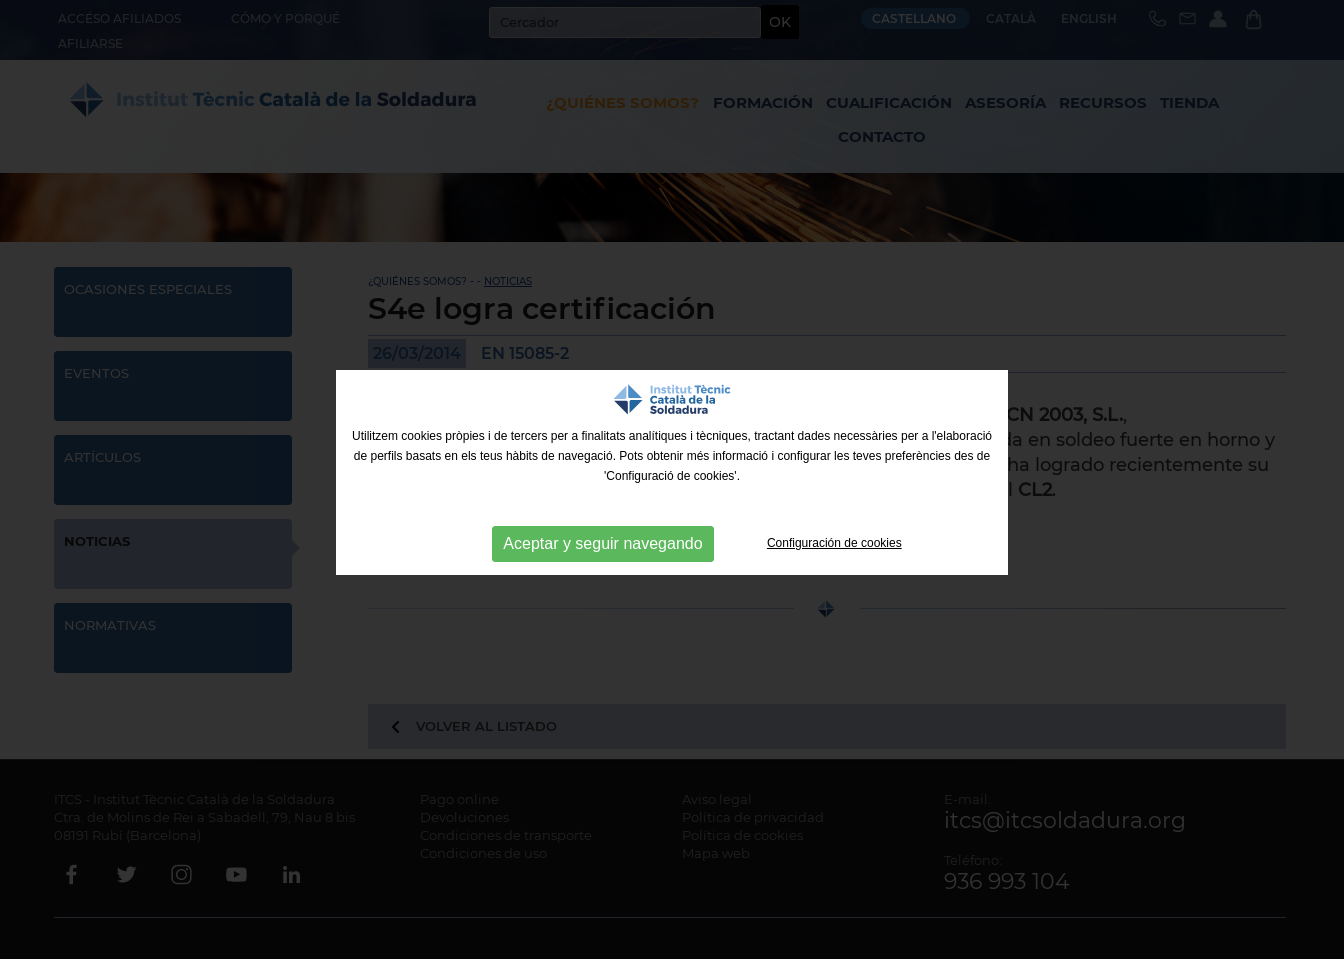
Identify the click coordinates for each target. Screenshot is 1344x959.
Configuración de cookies (834, 543)
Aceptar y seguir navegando (602, 543)
